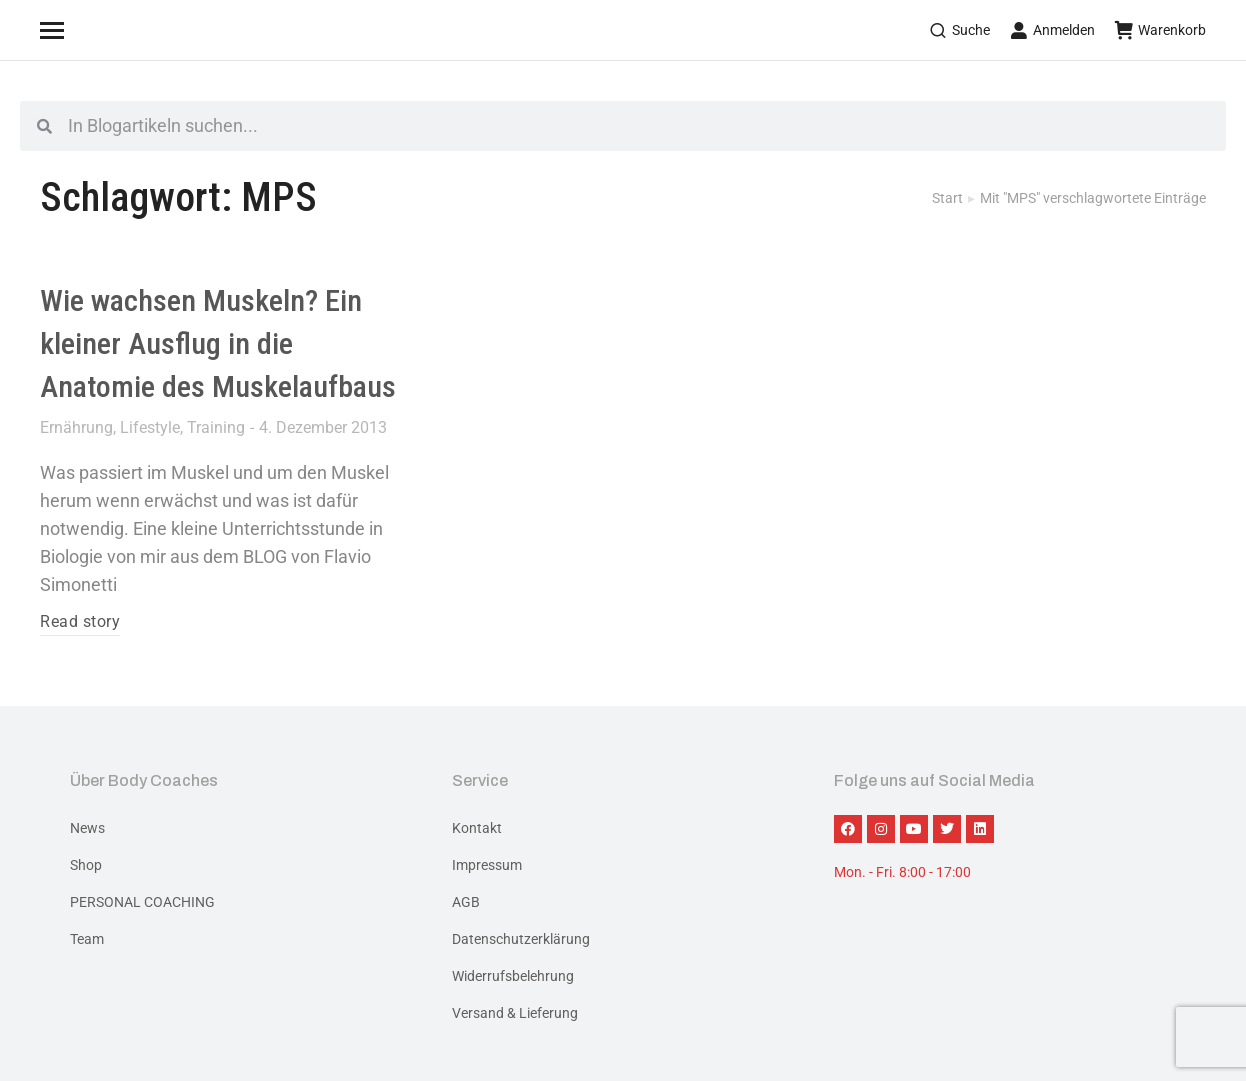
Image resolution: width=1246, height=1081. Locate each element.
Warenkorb (1160, 30)
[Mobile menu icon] (77, 30)
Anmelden (1052, 30)
